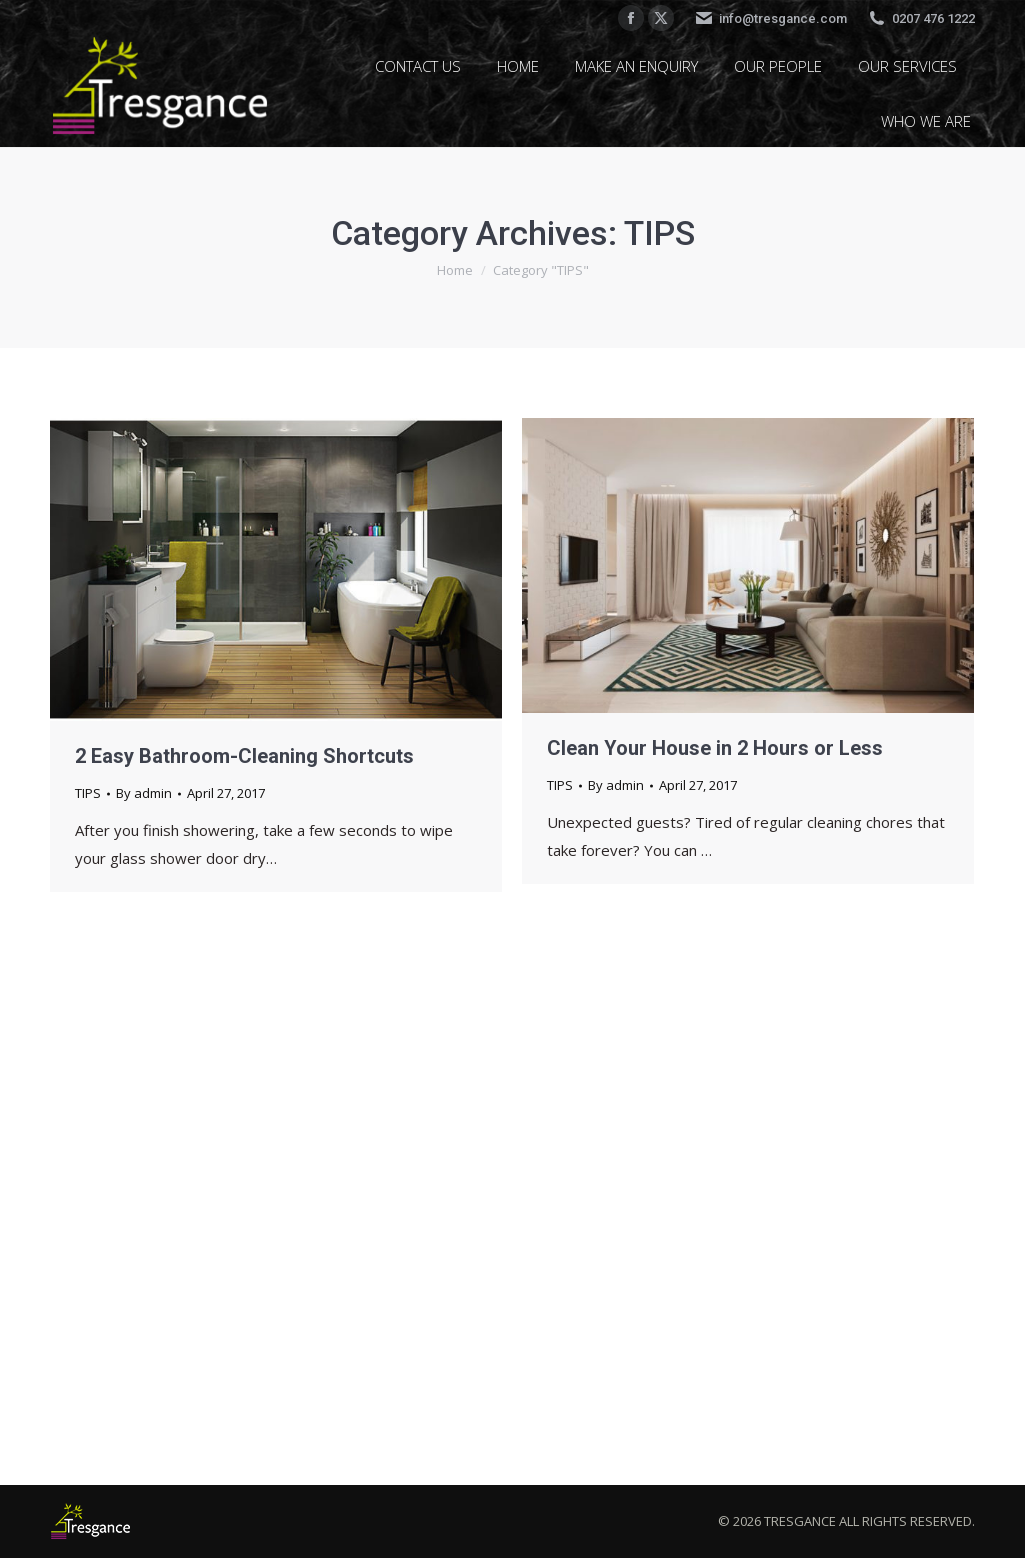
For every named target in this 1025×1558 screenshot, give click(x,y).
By (144, 793)
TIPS (88, 793)
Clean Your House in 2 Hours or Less (715, 748)
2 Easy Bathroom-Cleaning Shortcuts (244, 756)
